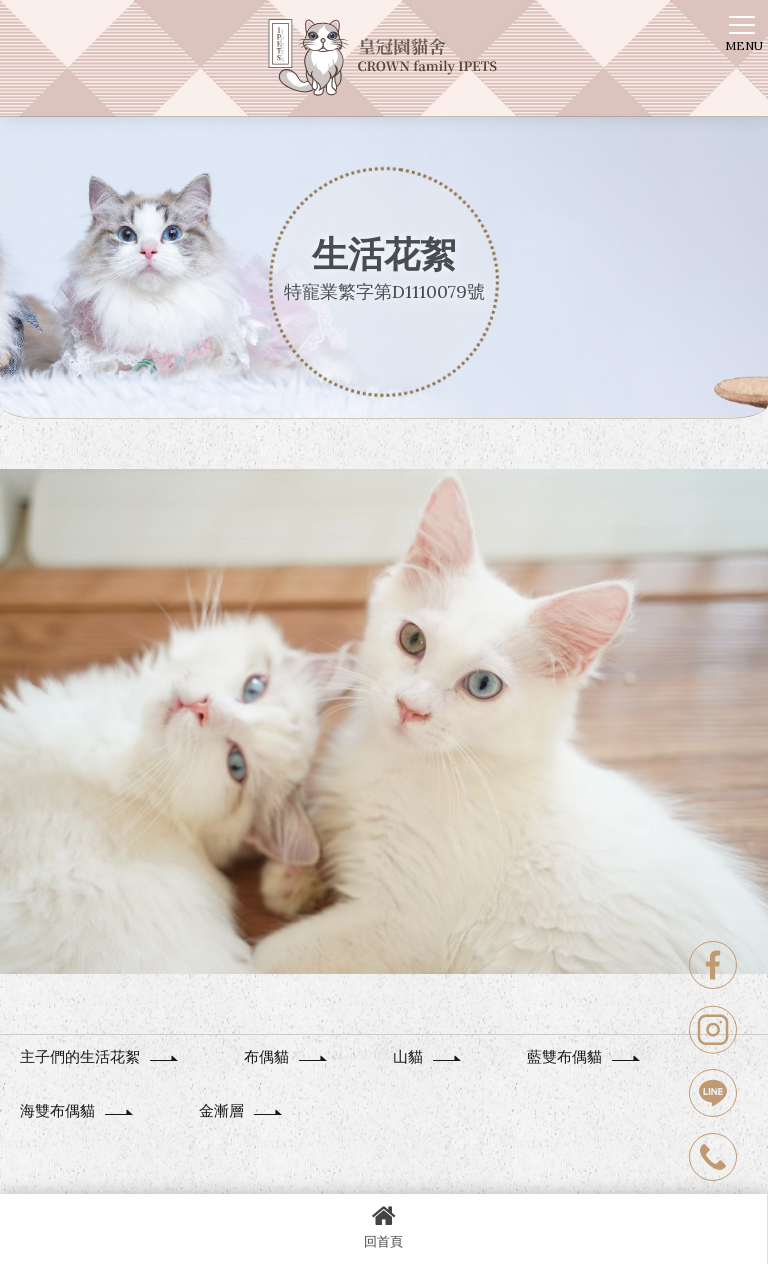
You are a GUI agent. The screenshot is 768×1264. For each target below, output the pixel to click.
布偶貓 (286, 1056)
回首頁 (383, 1226)
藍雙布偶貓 (584, 1056)
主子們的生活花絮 (100, 1056)
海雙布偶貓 (77, 1110)
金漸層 (241, 1110)
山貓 (428, 1056)
